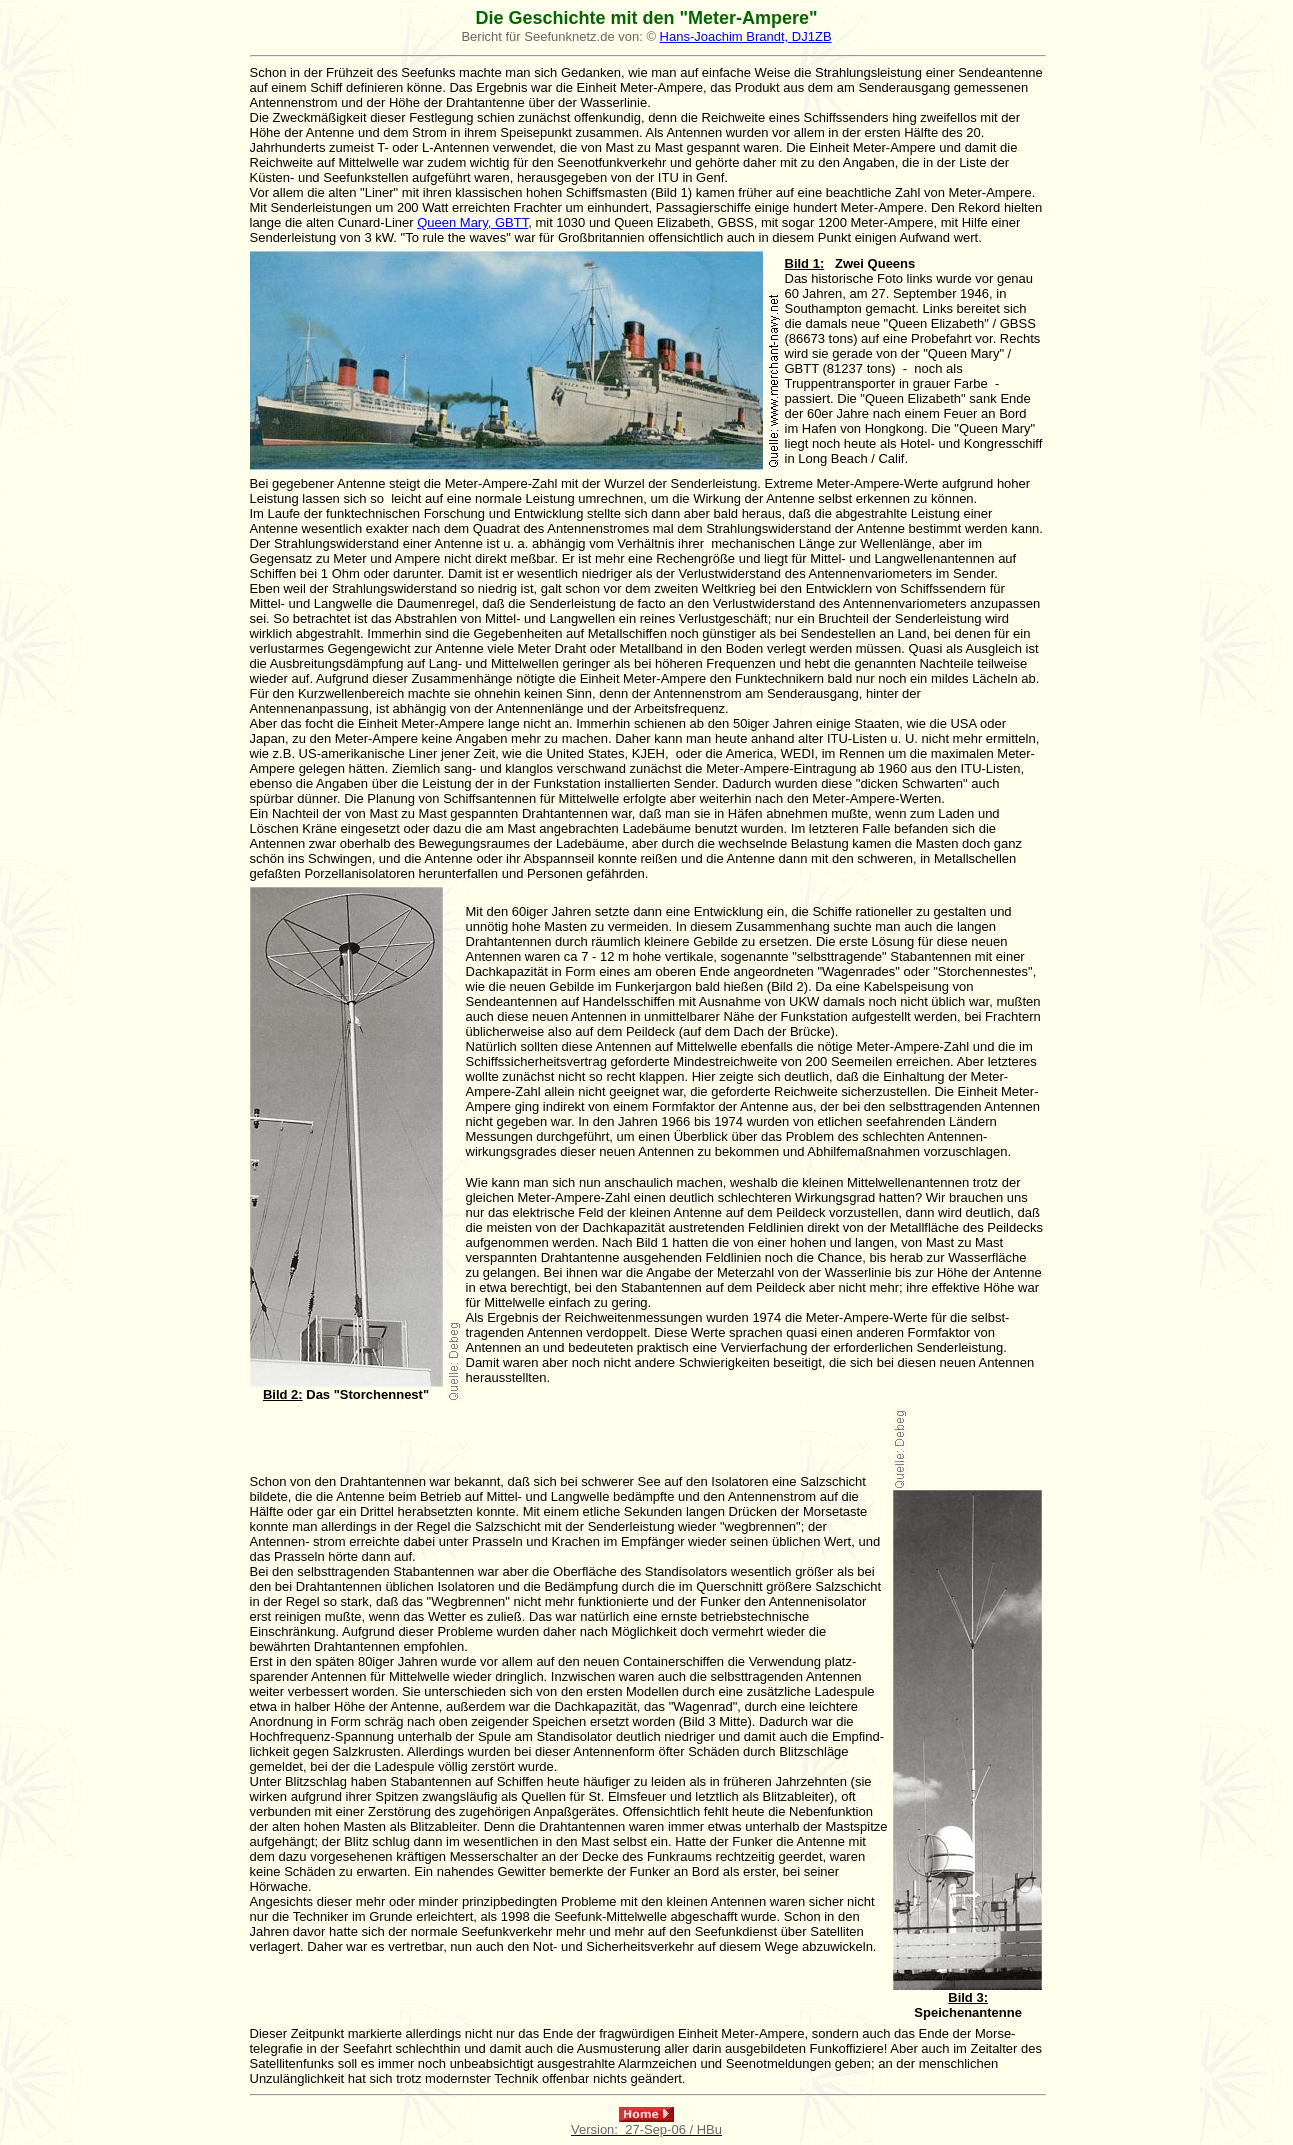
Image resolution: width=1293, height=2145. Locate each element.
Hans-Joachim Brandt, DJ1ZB (746, 36)
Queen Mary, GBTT (472, 222)
